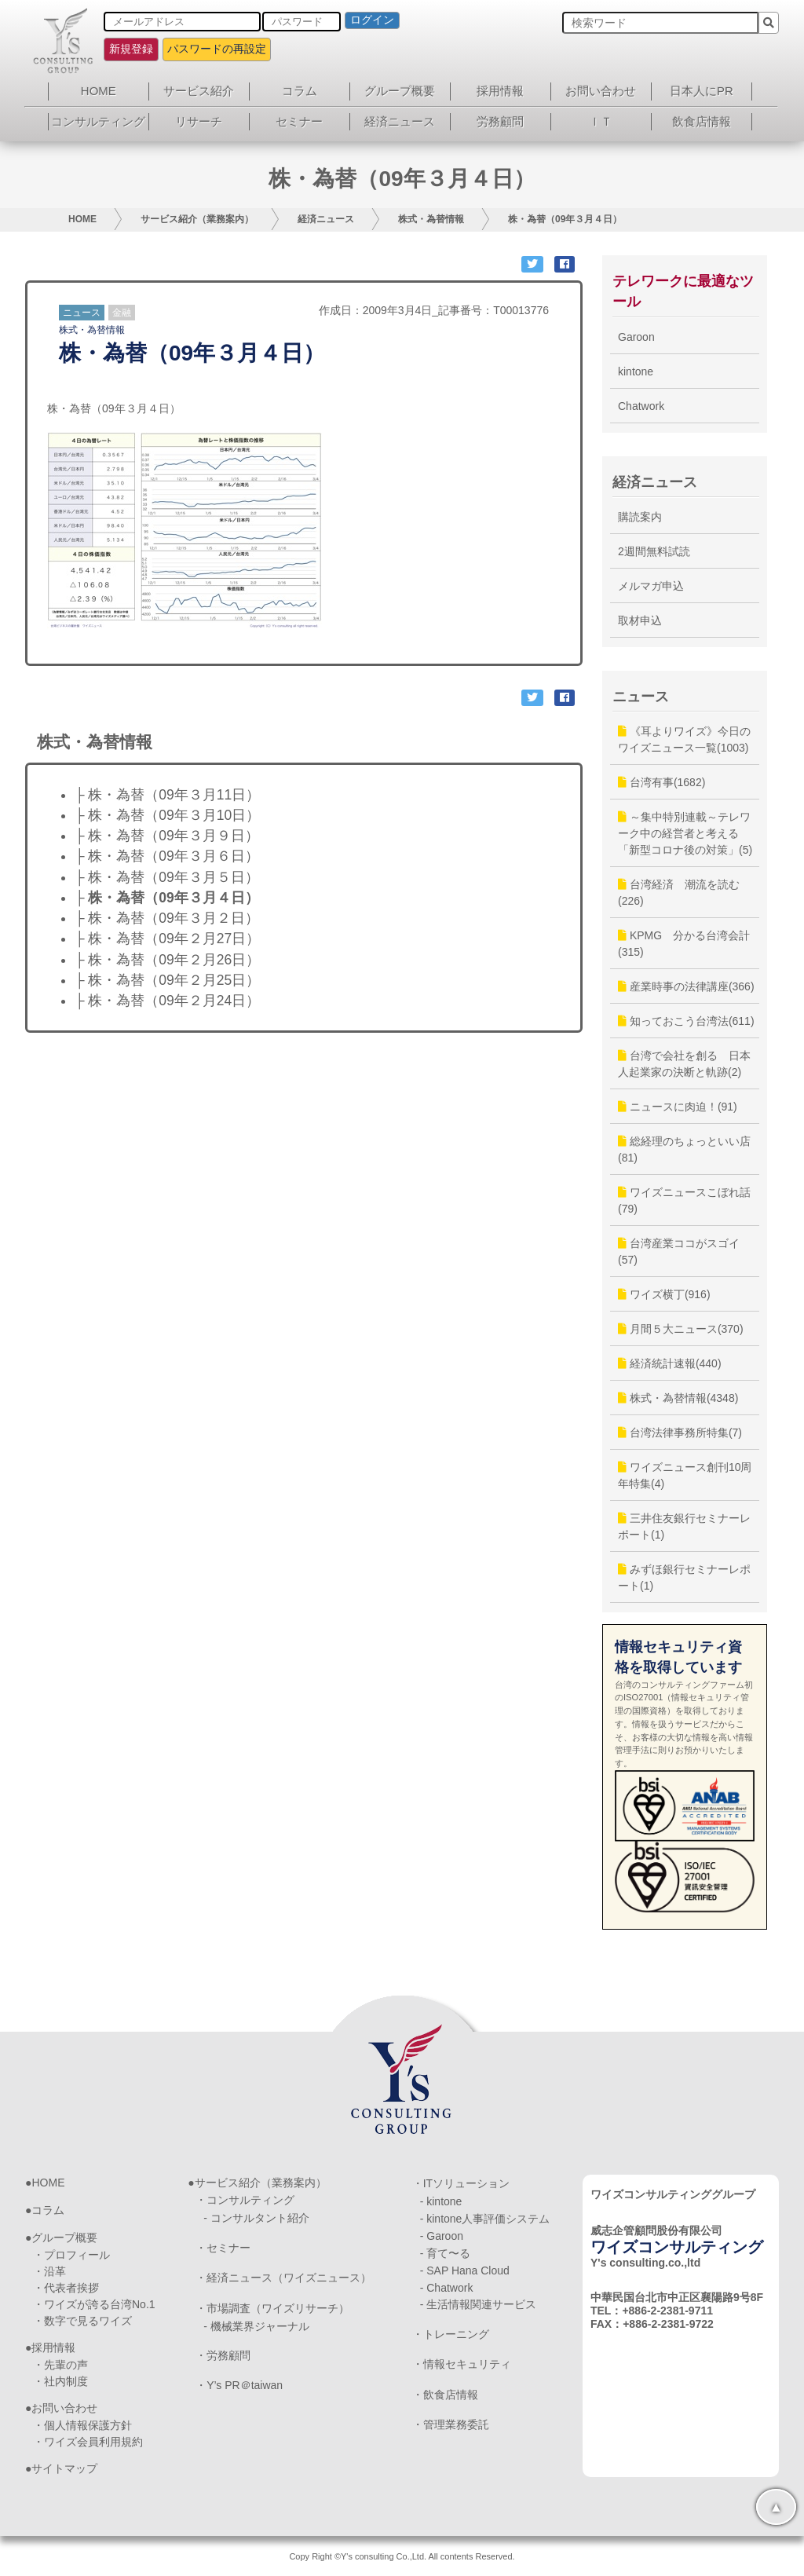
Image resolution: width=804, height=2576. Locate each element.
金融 (121, 312)
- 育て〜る (445, 2253)
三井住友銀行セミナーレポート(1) (684, 1526)
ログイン (372, 19)
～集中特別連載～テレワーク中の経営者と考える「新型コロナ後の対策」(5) (685, 833)
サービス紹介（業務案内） (197, 219)
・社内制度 (60, 2381)
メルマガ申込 (651, 586)
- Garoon (441, 2236)
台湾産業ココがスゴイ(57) (679, 1251)
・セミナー (223, 2247)
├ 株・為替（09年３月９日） (167, 835)
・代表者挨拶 (66, 2287)
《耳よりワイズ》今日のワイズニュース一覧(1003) (684, 739)
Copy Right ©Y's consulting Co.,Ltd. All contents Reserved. (401, 2556)
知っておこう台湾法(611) (686, 1021)
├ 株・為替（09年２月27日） (167, 938)
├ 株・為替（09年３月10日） (167, 815)
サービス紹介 (198, 90)
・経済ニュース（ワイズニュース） (283, 2277)
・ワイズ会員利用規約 (88, 2441)
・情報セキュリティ (461, 2364)
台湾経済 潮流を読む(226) (679, 892)
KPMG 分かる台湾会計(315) (684, 943)
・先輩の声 (60, 2364)
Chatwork (641, 406)
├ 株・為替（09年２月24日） (167, 1000)
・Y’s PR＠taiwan (239, 2385)
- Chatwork (446, 2287)
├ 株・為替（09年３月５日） (167, 877)
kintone (635, 371)
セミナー (299, 121)
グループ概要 (399, 90)
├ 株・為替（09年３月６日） (167, 856)
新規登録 (131, 48)
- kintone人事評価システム (485, 2218)
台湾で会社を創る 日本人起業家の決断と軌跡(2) (684, 1063)
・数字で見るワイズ (82, 2320)
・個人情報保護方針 (82, 2425)
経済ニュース (399, 121)
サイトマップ (64, 2468)
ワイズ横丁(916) (664, 1294)
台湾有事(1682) (661, 782)
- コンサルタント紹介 (256, 2218)
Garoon (636, 337)
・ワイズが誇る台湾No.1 (94, 2304)
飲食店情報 (701, 121)
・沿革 (49, 2271)
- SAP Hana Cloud (465, 2270)
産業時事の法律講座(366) (686, 986)
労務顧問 (500, 121)
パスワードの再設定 (216, 48)
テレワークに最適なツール (683, 291)
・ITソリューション (461, 2183)
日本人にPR (701, 90)
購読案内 (640, 516)
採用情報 (500, 90)
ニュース (81, 312)
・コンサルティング (245, 2200)
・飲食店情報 (445, 2394)
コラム (299, 90)
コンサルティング (98, 121)
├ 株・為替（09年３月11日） (167, 795)
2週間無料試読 (654, 551)
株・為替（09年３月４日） (565, 219)
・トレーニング (450, 2334)
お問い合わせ (600, 90)
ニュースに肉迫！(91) (677, 1106)
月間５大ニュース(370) (681, 1329)
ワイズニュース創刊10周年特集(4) (684, 1475)
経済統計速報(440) (670, 1363)
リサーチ (198, 121)
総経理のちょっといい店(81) (684, 1149)
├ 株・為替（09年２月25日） (167, 980)
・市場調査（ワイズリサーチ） (272, 2308)
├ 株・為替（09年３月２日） (167, 918)
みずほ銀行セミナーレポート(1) (684, 1577)
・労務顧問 (223, 2355)
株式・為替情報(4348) (678, 1398)
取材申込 (640, 620)
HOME (98, 90)
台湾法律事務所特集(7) (680, 1432)
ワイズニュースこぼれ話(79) (684, 1200)
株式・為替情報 (431, 219)
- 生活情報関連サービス (478, 2304)
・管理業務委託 (450, 2424)
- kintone (441, 2201)
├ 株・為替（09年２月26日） (167, 960)
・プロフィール (71, 2255)
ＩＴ (600, 121)
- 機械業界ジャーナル (256, 2326)
